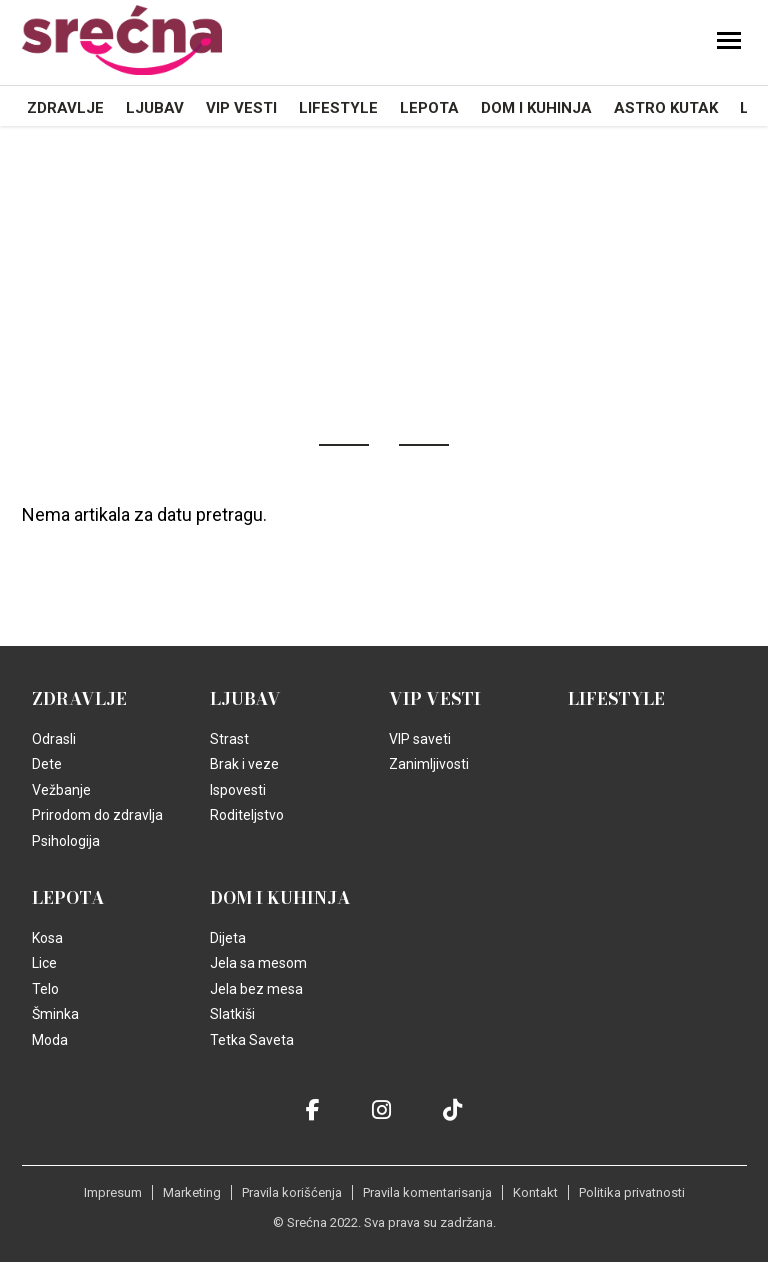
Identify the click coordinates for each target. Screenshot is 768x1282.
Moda (50, 1040)
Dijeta (228, 938)
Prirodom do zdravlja (97, 815)
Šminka (55, 1014)
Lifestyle (338, 108)
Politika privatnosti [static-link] (632, 1192)
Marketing (192, 1192)
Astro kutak (666, 108)
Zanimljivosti (429, 764)
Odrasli (54, 739)
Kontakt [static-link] (535, 1192)
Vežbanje (61, 790)
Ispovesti (238, 790)
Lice (44, 963)
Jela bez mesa (256, 989)
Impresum (113, 1192)
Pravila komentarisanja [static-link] (427, 1192)
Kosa (47, 938)
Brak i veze (244, 764)
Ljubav (155, 108)
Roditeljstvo (247, 815)
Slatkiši (232, 1014)
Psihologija (66, 841)
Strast (229, 739)
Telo (45, 989)
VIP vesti (241, 108)
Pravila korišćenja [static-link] (292, 1192)
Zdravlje (65, 108)
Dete (47, 764)
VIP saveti (420, 739)
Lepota (429, 108)
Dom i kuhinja (536, 108)
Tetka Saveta (252, 1040)
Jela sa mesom (258, 963)
